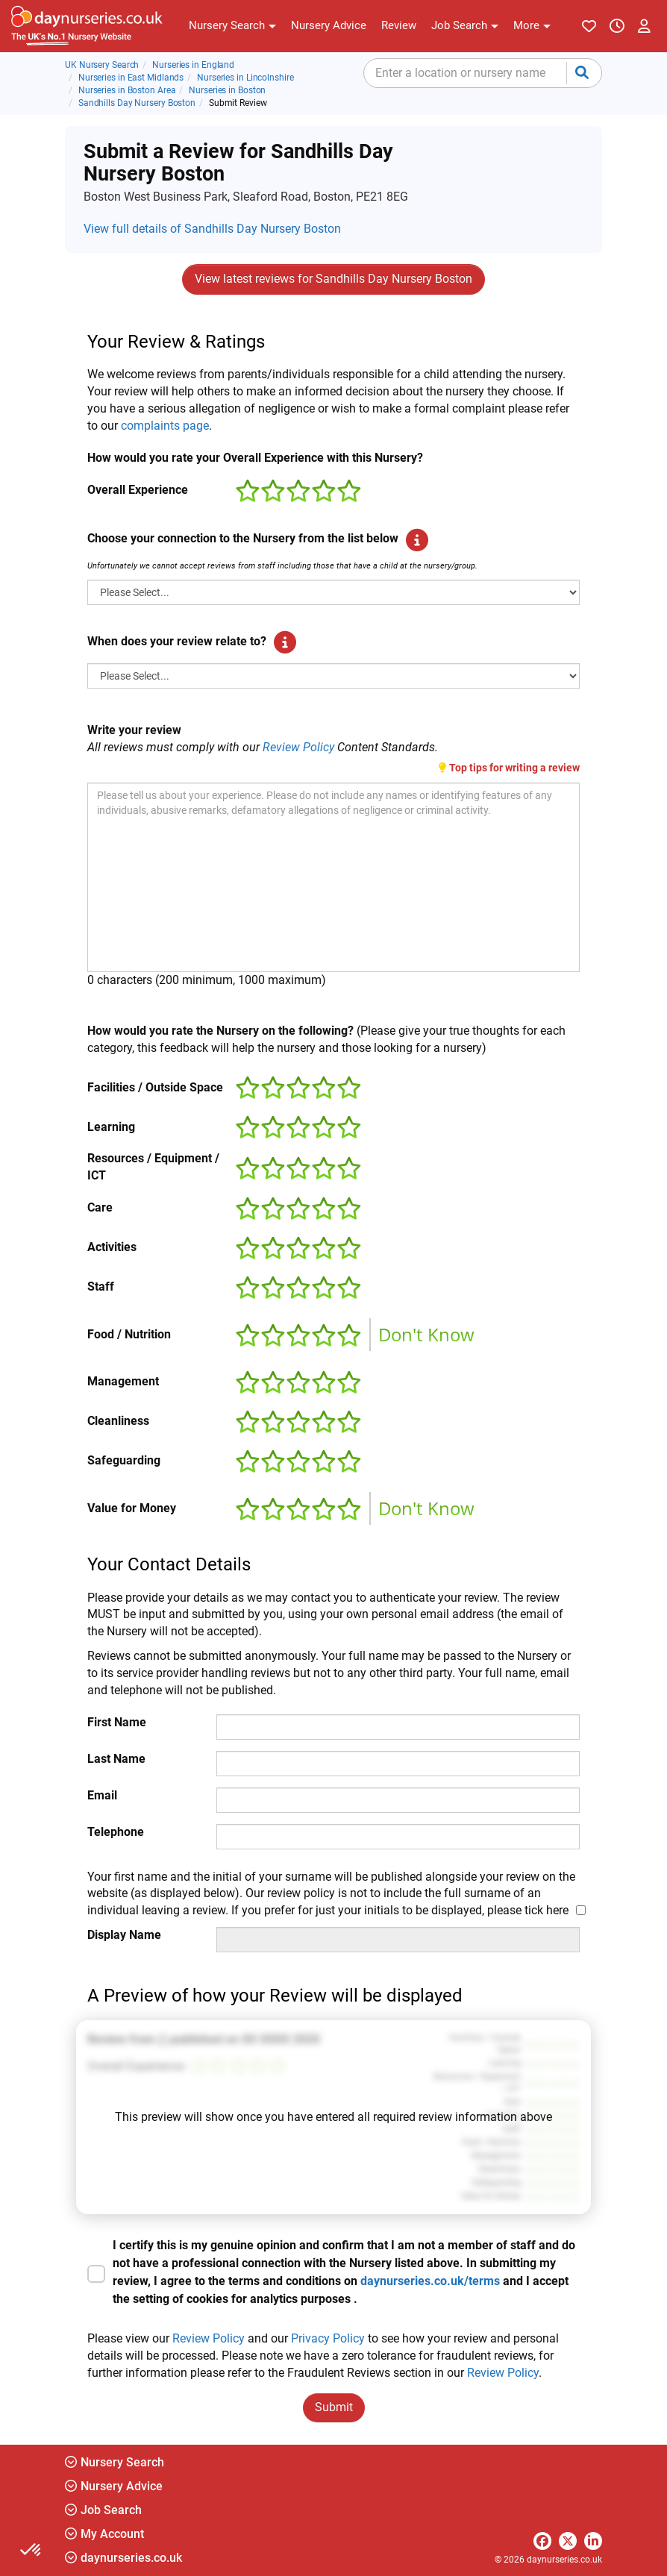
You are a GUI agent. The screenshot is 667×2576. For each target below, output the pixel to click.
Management (123, 1381)
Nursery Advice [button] (114, 2486)
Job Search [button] (103, 2510)
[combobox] (482, 73)
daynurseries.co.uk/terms (430, 2281)
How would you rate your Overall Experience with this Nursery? (255, 458)
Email (102, 1795)
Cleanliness (118, 1421)
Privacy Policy (328, 2338)
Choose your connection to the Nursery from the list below (242, 538)
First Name (116, 1722)
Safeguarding (123, 1460)
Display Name (124, 1935)
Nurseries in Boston (227, 90)
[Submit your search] (582, 73)
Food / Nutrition (129, 1334)
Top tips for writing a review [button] (509, 768)
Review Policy (298, 747)
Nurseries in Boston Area (127, 90)
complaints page (165, 426)
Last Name (116, 1759)
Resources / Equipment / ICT (153, 1166)
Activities (112, 1247)
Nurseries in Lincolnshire (245, 77)
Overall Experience (137, 490)
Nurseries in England (193, 65)
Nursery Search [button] (114, 2462)
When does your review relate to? (176, 641)
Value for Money (131, 1508)
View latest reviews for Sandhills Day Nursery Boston (333, 279)
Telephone (115, 1832)
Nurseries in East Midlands (131, 77)
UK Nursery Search (102, 65)
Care (100, 1207)
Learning (111, 1127)
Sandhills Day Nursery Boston (136, 103)
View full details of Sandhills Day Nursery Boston (212, 229)
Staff (100, 1286)
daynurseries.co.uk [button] (123, 2558)
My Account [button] (104, 2534)
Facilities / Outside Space (155, 1087)
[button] (232, 26)
